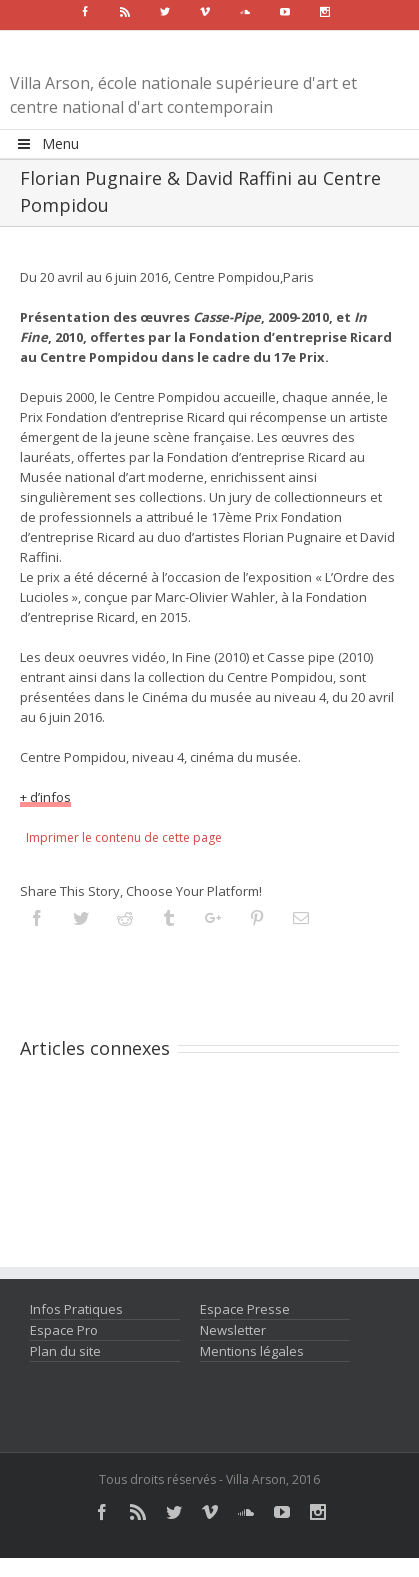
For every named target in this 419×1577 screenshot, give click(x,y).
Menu (47, 143)
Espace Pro (64, 1330)
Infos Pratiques (76, 1309)
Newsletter (233, 1330)
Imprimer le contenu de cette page (124, 837)
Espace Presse (245, 1309)
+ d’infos (45, 797)
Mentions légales (252, 1351)
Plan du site (65, 1351)
